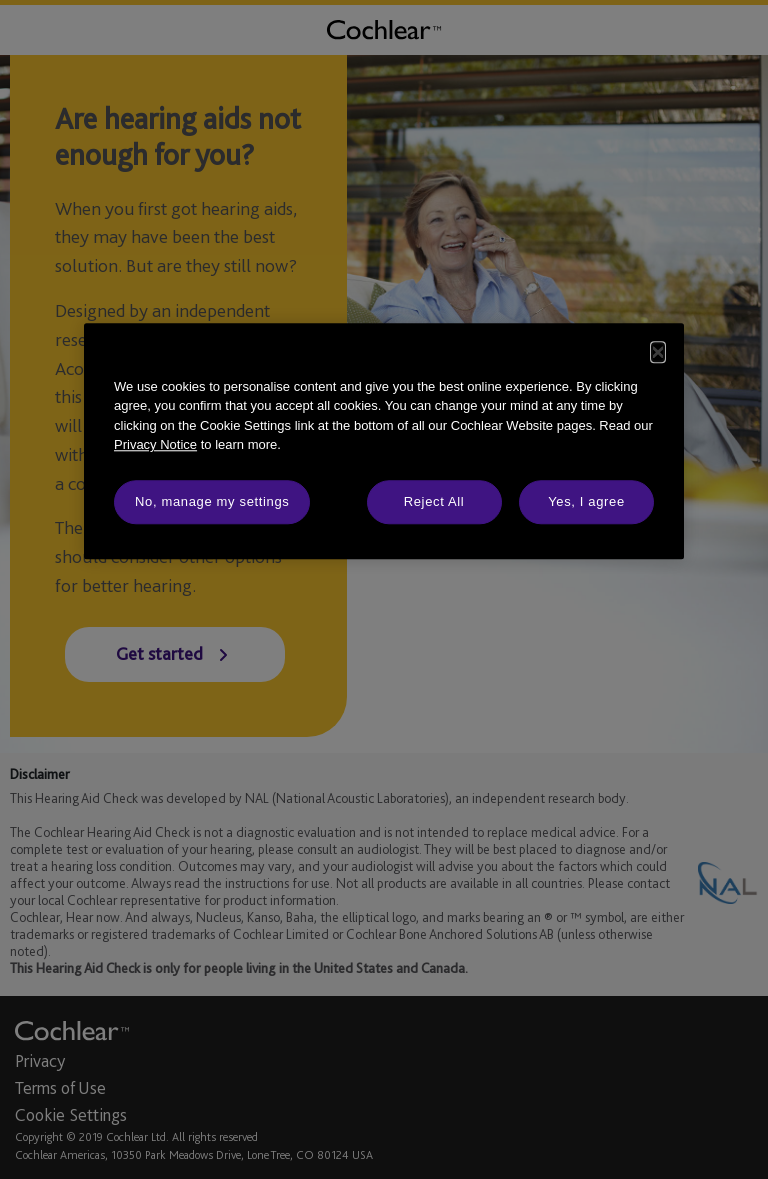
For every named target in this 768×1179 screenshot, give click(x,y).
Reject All (434, 501)
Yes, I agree (586, 501)
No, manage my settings (212, 501)
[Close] (658, 352)
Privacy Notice (155, 445)
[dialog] (384, 441)
